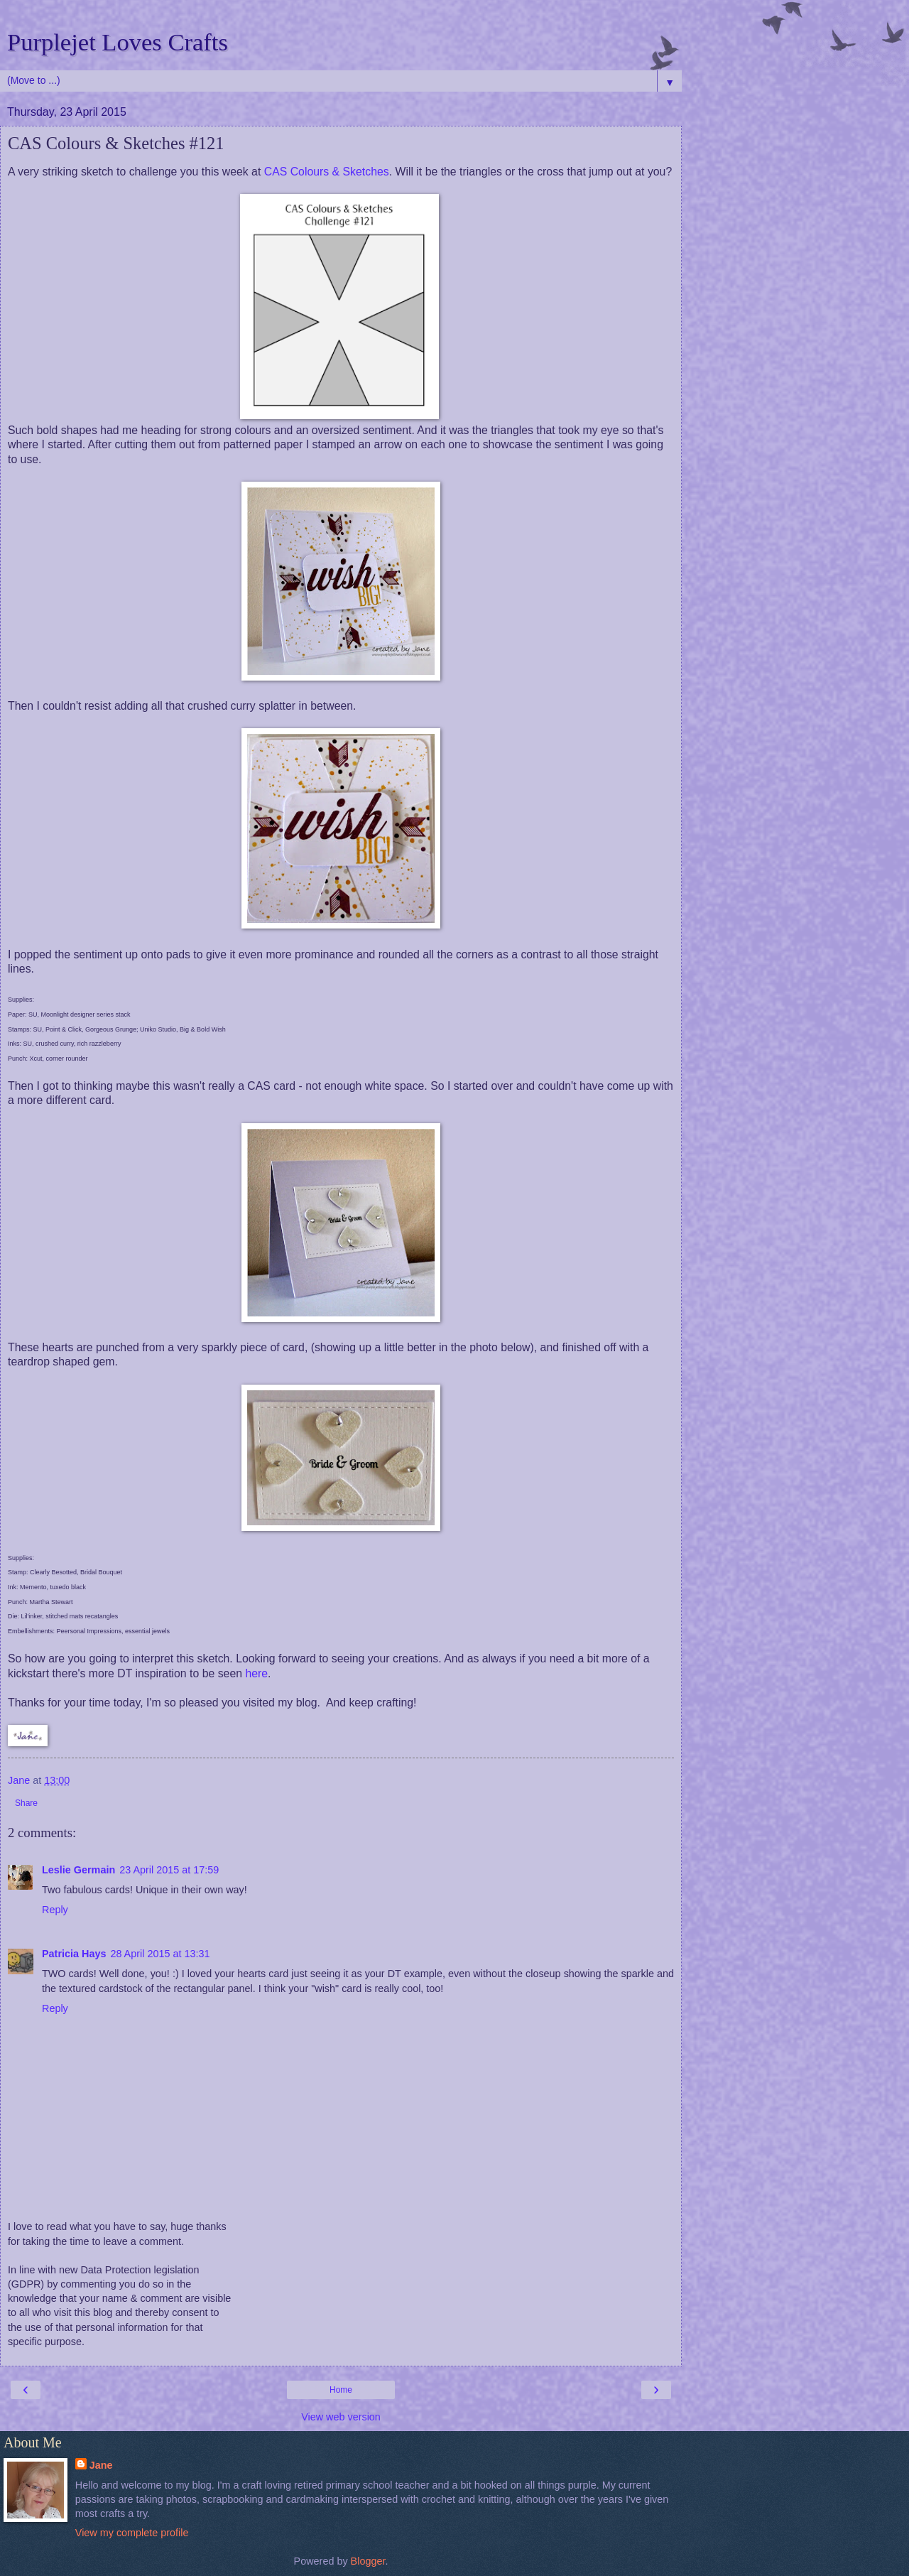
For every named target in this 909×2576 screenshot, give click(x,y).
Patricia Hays (74, 1953)
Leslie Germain (78, 1870)
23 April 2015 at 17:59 (169, 1870)
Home (341, 2390)
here (256, 1673)
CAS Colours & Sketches (326, 172)
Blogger (368, 2561)
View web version (341, 2417)
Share (26, 1803)
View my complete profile (132, 2532)
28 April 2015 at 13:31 (159, 1953)
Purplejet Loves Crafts (117, 41)
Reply (55, 1909)
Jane (101, 2465)
